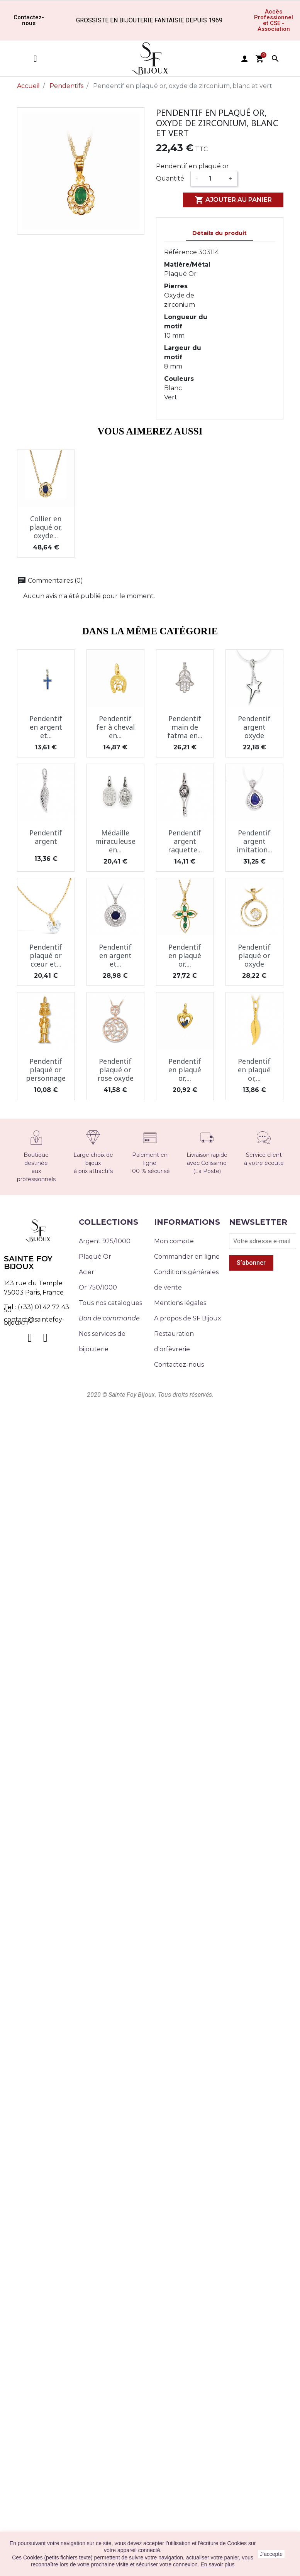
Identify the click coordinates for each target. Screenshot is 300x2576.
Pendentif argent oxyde (254, 727)
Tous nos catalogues (110, 1303)
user (244, 59)
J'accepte (271, 2554)
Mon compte (174, 1241)
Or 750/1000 (98, 1287)
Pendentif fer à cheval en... (115, 727)
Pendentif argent (45, 837)
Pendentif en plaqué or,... (184, 955)
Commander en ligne (187, 1256)
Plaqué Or (95, 1256)
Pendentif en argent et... (45, 727)
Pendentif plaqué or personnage (46, 1069)
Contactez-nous (179, 1364)
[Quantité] (213, 178)
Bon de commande (109, 1318)
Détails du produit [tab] (219, 233)
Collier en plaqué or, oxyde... (45, 527)
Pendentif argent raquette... (185, 841)
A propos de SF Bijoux (187, 1318)
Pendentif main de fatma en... (184, 727)
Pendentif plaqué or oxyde (254, 955)
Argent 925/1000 (105, 1241)
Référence (180, 252)
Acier (86, 1272)
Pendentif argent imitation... (254, 841)
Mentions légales (180, 1303)
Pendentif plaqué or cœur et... (45, 955)
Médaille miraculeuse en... (115, 841)
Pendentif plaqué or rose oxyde (115, 1069)
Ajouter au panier (233, 200)
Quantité (170, 178)
